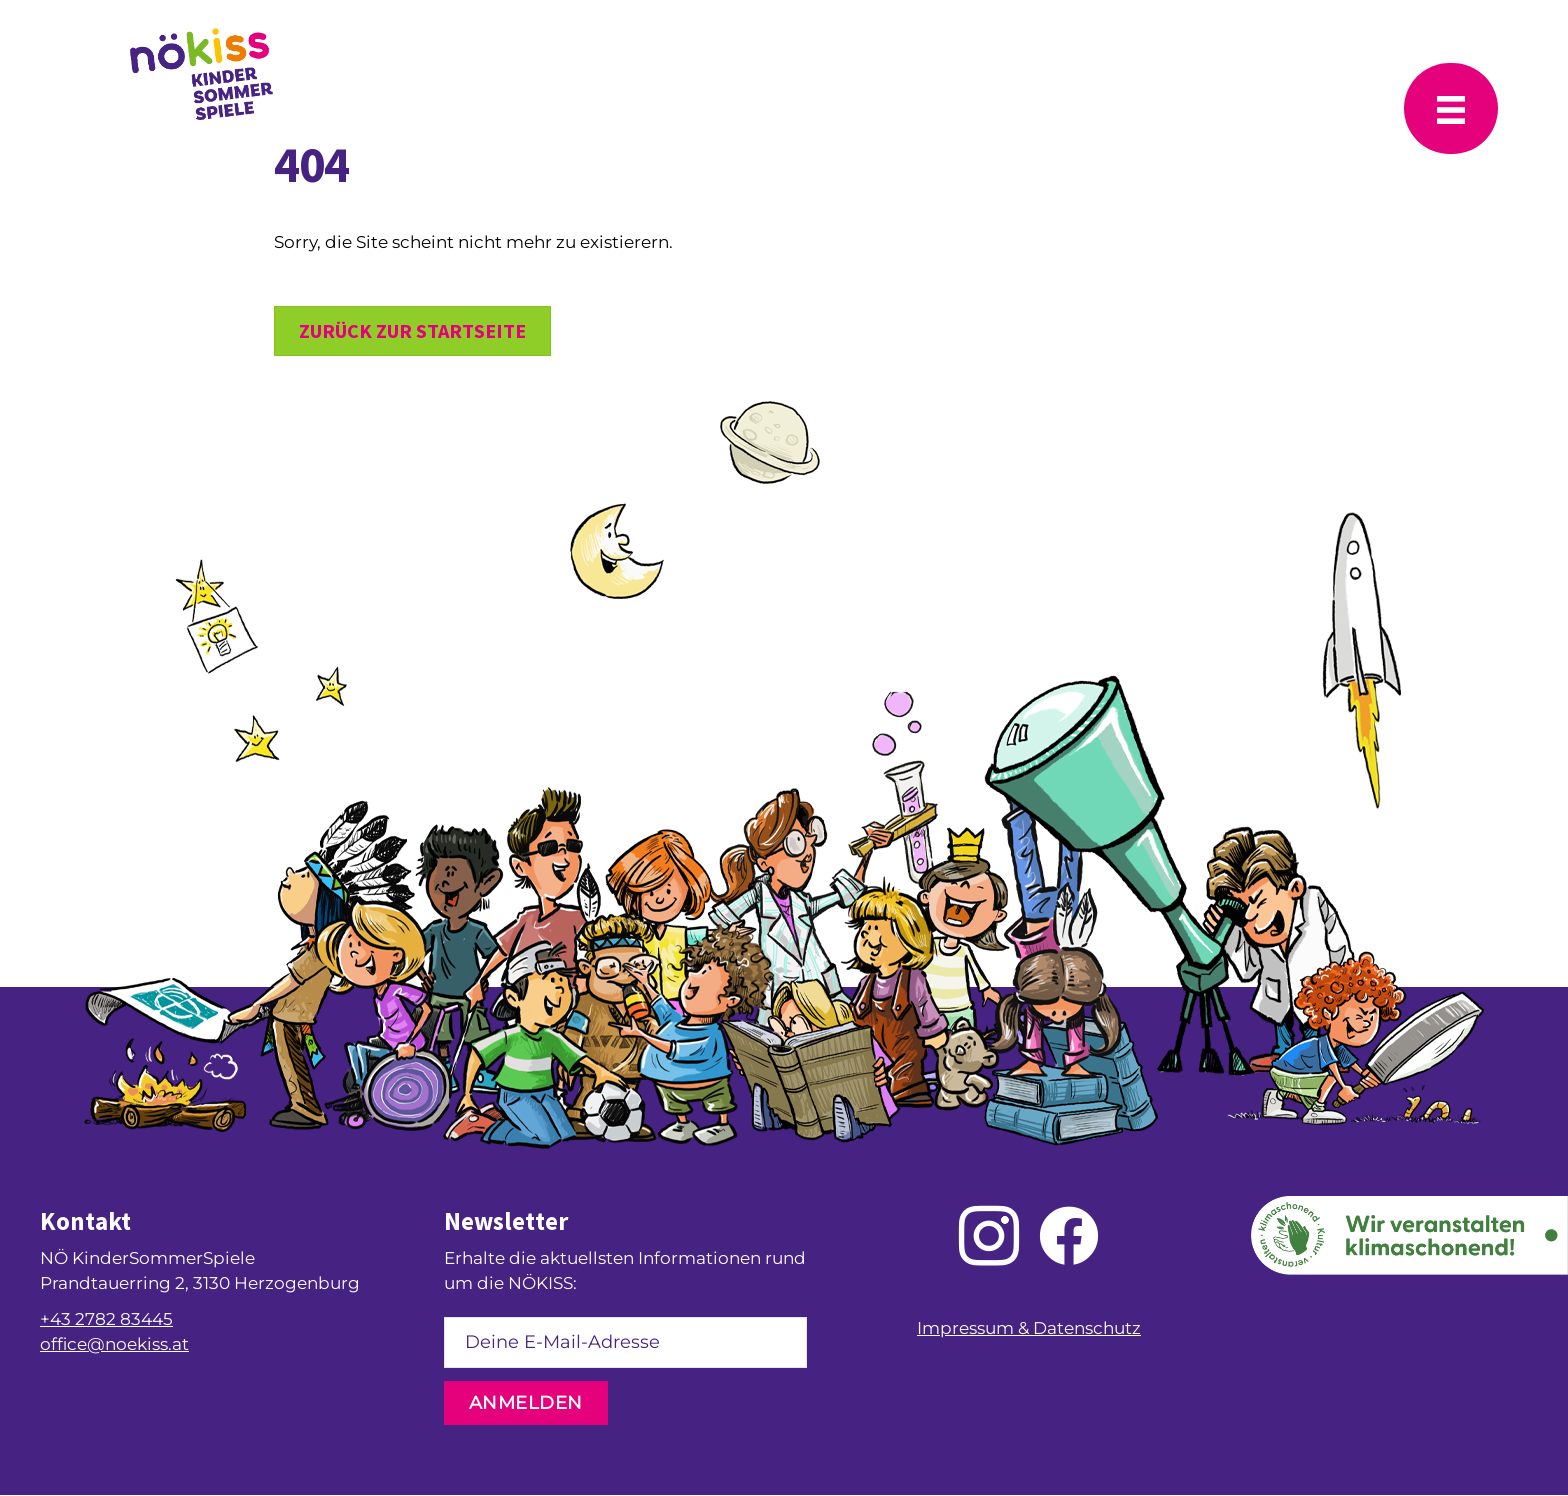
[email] (626, 1343)
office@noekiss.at (114, 1344)
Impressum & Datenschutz (1029, 1328)
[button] (526, 1403)
